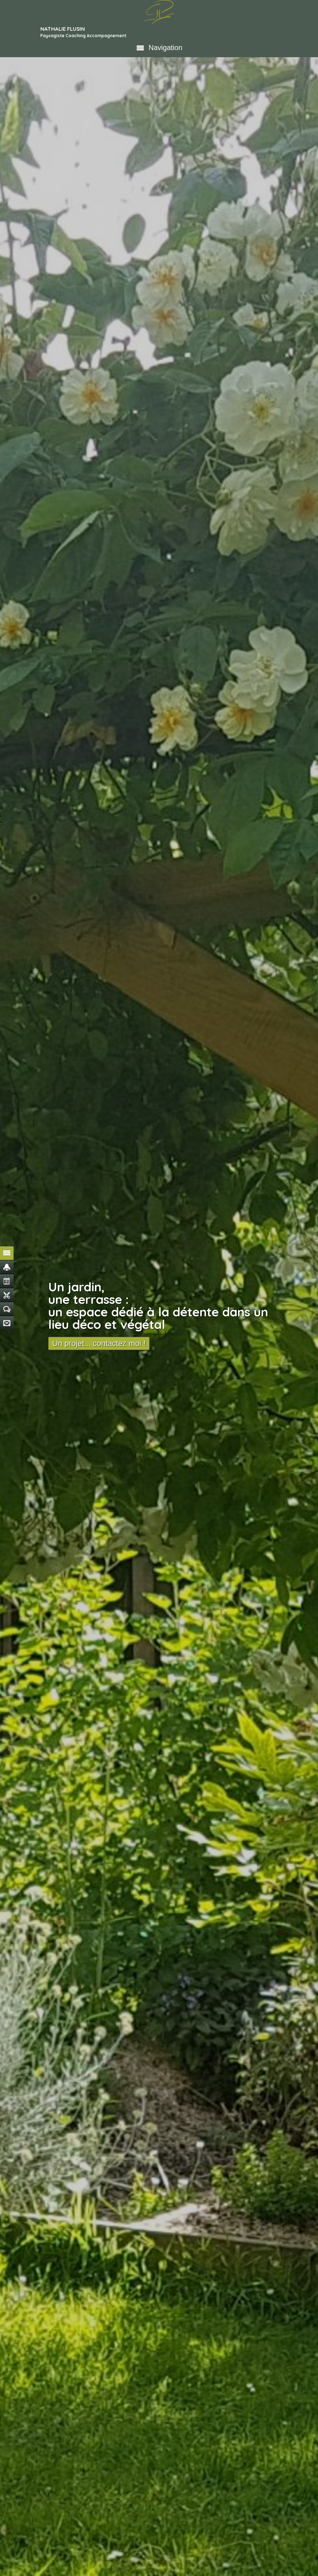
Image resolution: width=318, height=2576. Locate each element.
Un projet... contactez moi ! (99, 1343)
